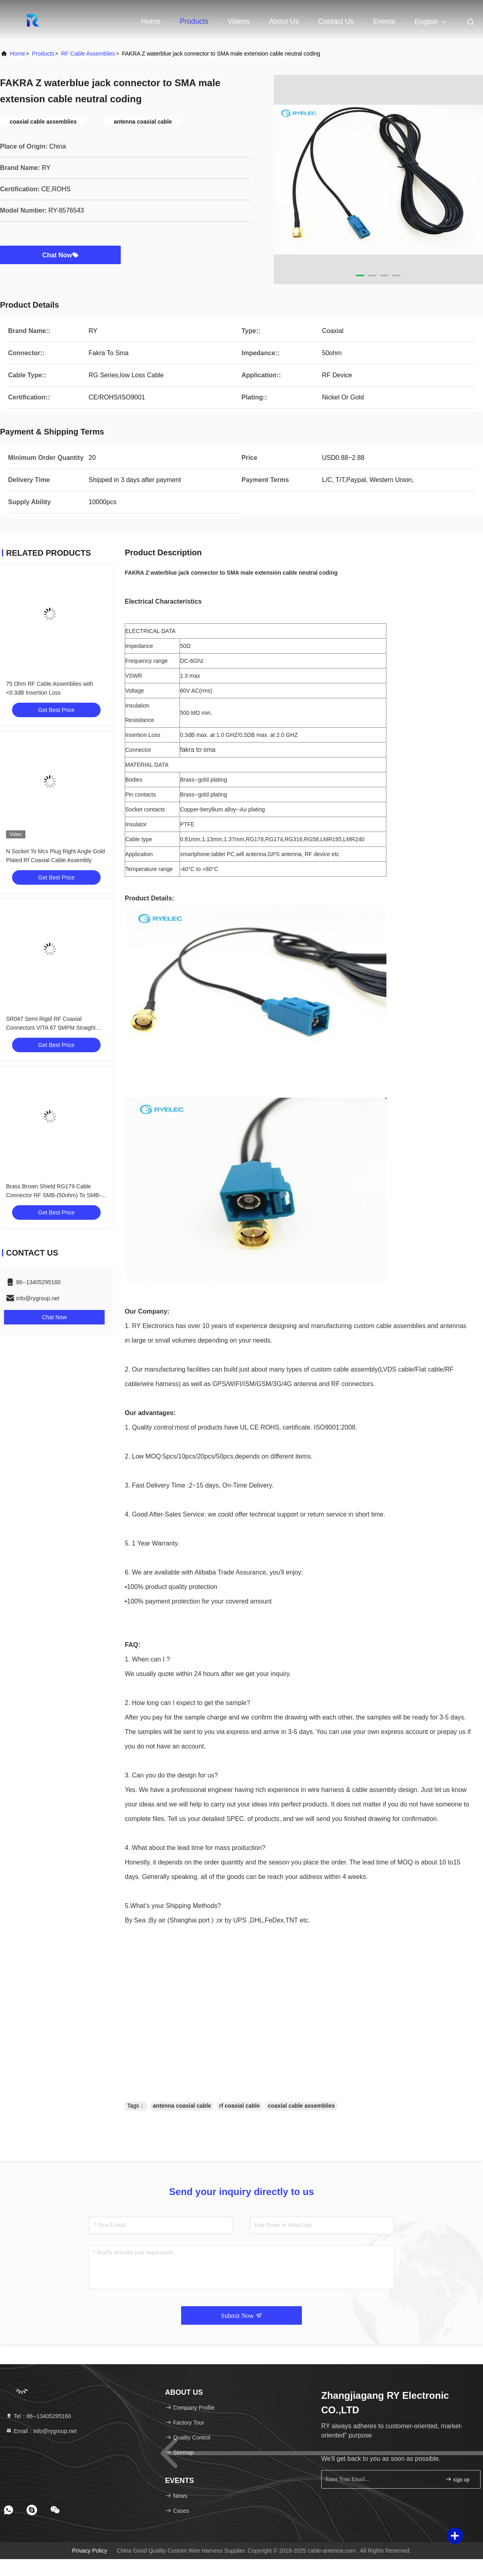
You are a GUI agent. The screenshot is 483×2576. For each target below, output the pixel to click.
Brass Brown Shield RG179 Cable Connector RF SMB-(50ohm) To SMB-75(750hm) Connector (53, 1195)
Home (151, 21)
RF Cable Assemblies (88, 53)
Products (194, 21)
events (384, 21)
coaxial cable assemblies (301, 2105)
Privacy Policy (89, 2550)
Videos (239, 21)
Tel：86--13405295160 (38, 2416)
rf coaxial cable (239, 2105)
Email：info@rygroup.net (41, 2431)
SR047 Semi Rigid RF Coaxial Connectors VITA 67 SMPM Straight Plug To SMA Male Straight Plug (50, 1028)
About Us (284, 21)
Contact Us (336, 21)
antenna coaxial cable (182, 2105)
